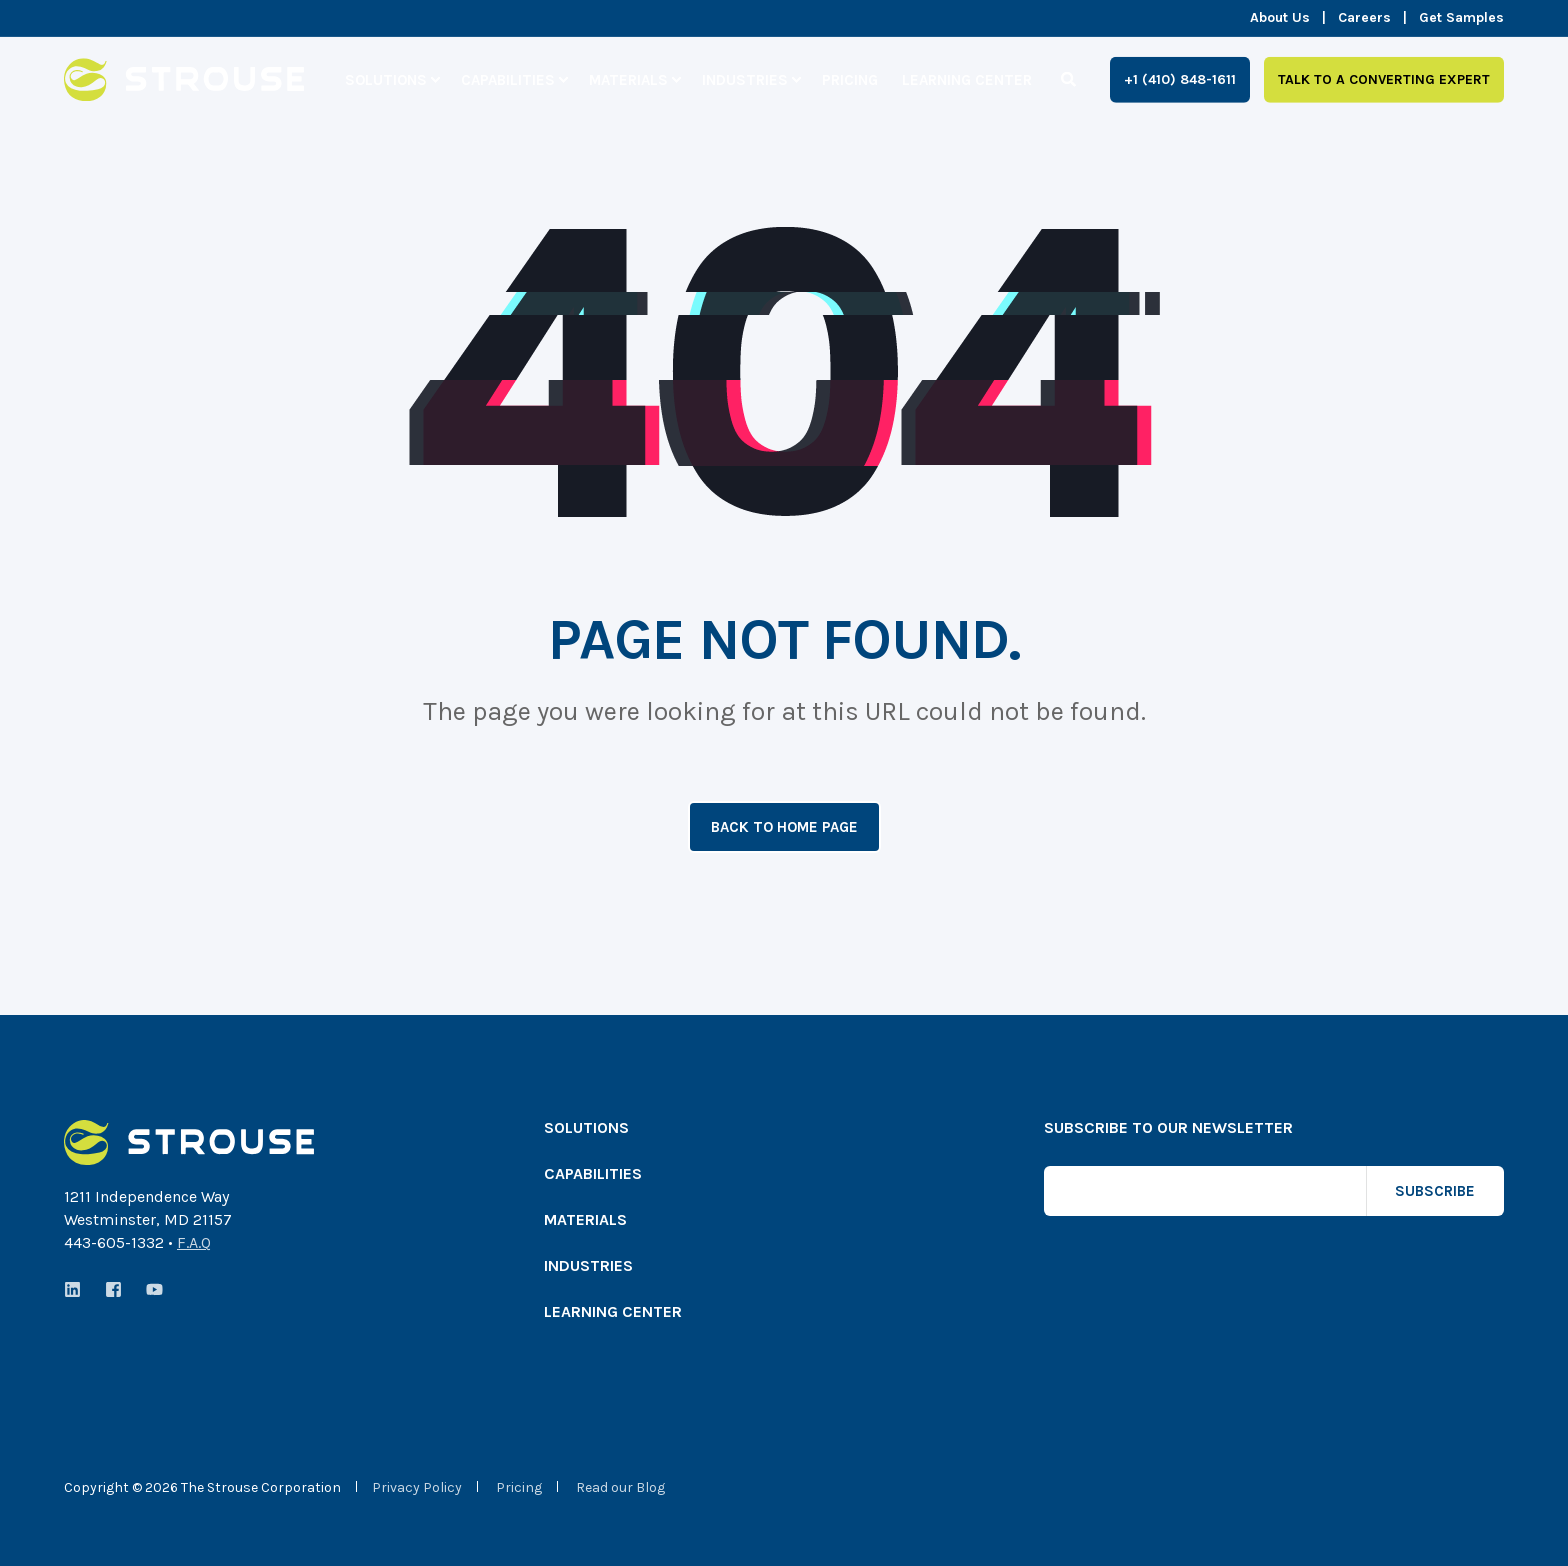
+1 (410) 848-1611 (1180, 78)
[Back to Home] (184, 88)
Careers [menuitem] (1364, 18)
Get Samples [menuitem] (1461, 18)
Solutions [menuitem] (386, 79)
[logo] (189, 1142)
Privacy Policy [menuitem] (417, 1488)
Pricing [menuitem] (850, 79)
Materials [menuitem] (628, 79)
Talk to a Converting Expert (1384, 78)
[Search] (1070, 78)
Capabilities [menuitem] (508, 79)
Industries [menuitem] (745, 79)
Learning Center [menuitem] (967, 79)
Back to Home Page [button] (784, 827)
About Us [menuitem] (1280, 18)
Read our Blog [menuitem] (620, 1488)
